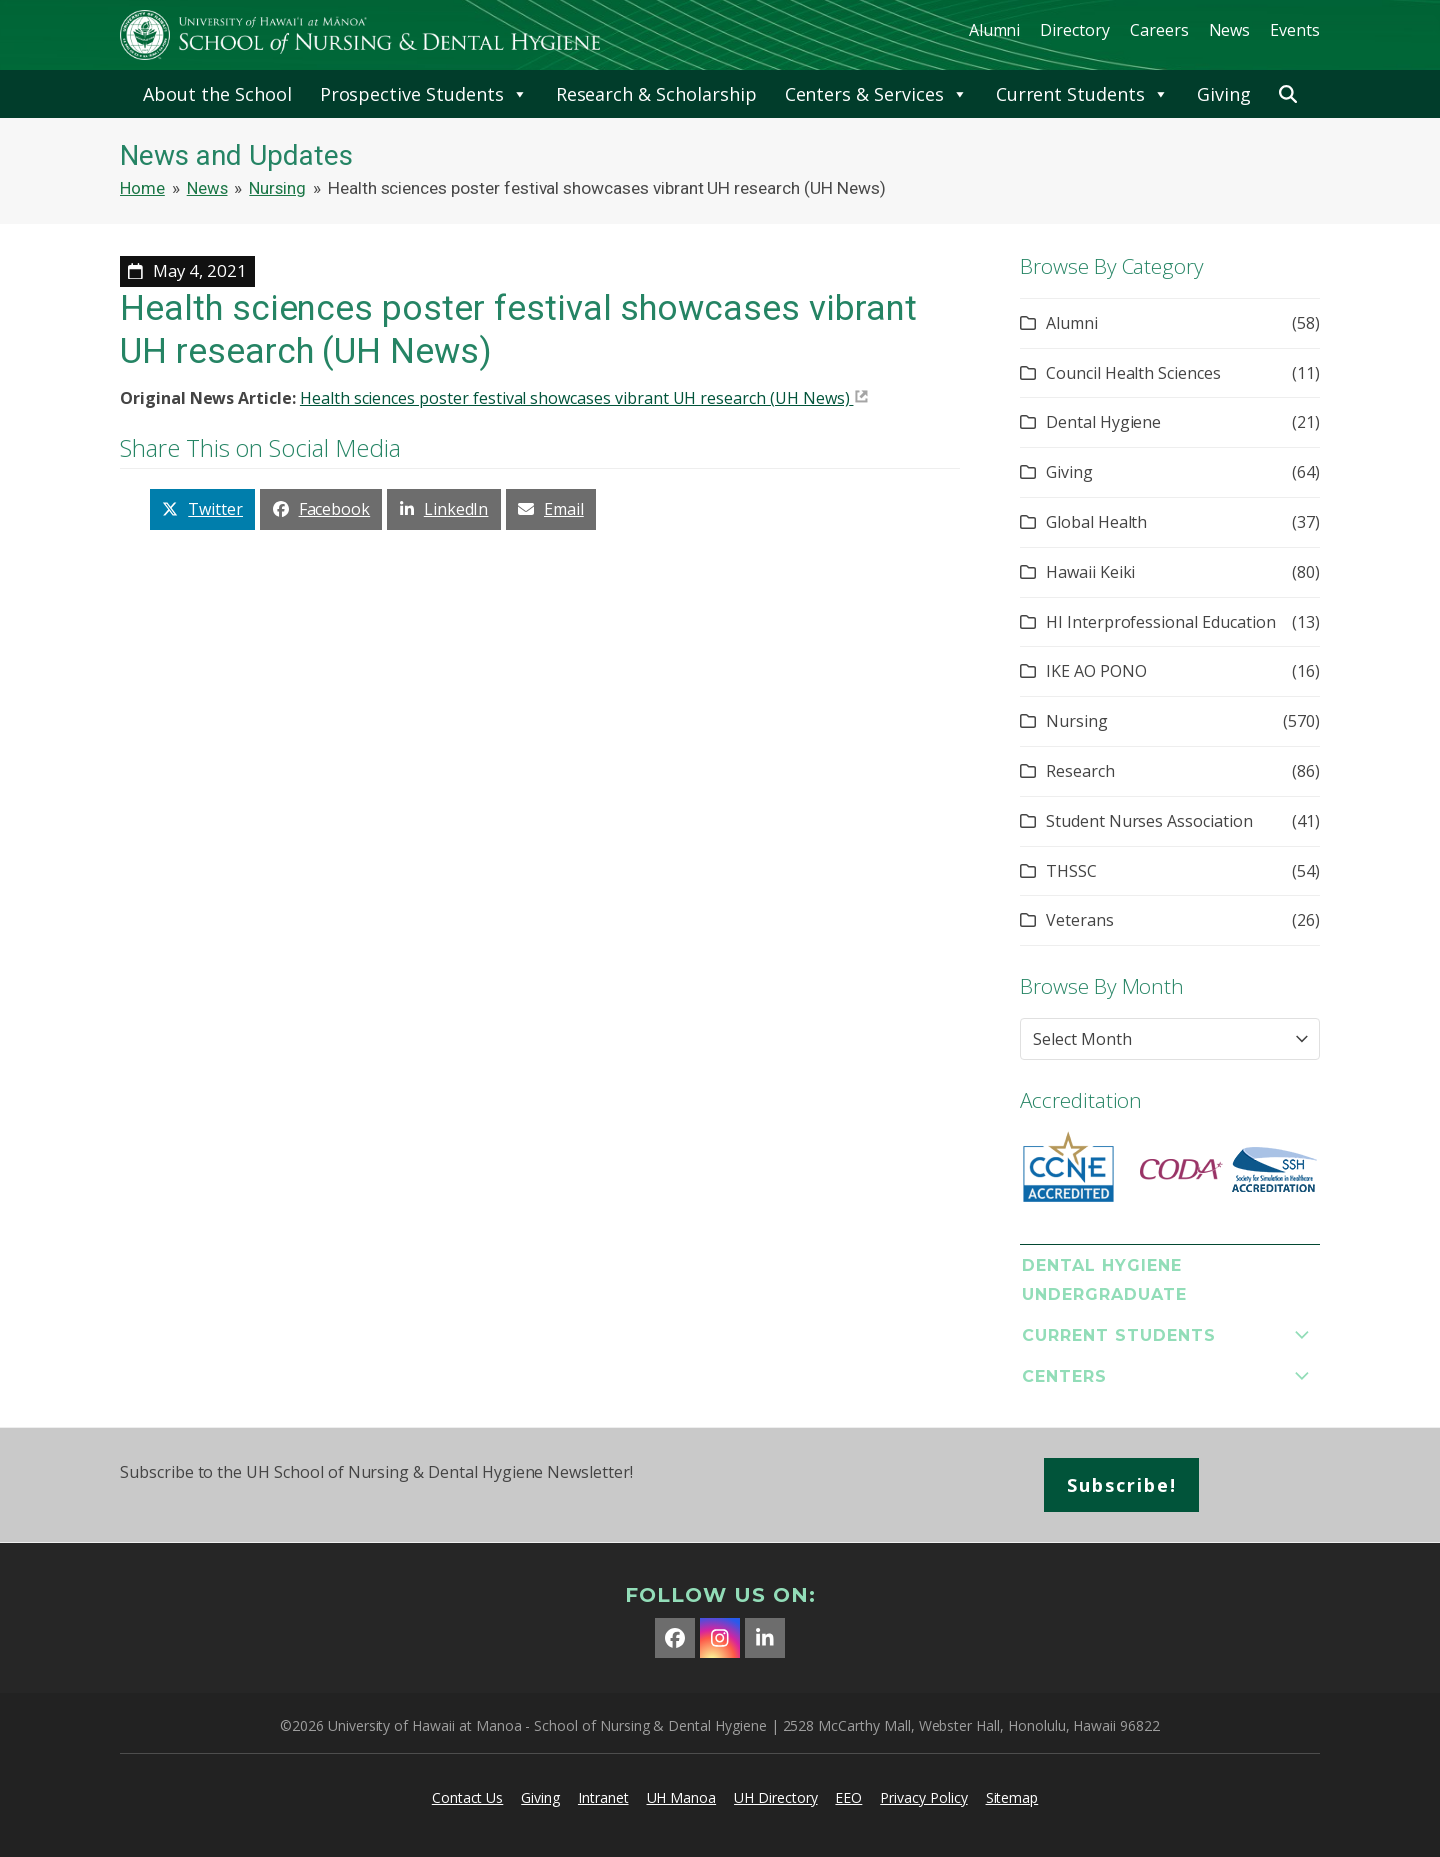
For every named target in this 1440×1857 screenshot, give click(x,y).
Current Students (1082, 94)
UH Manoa (682, 1797)
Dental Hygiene (1103, 422)
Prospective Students (424, 94)
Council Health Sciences (1133, 373)
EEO (848, 1797)
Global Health (1096, 522)
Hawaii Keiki (1090, 572)
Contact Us (468, 1797)
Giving (1224, 94)
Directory (1075, 30)
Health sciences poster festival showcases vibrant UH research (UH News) (575, 398)
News (1230, 30)
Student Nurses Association (1149, 821)
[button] (1288, 94)
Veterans (1080, 920)
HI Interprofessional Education (1161, 622)
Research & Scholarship (656, 94)
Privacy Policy (923, 1797)
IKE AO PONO (1096, 671)
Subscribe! (1122, 1485)
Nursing (1077, 721)
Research (1080, 771)
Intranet (603, 1797)
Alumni (995, 30)
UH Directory (775, 1797)
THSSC (1071, 871)
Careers (1159, 30)
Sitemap (1012, 1797)
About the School (217, 94)
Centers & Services (876, 94)
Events (1295, 30)
